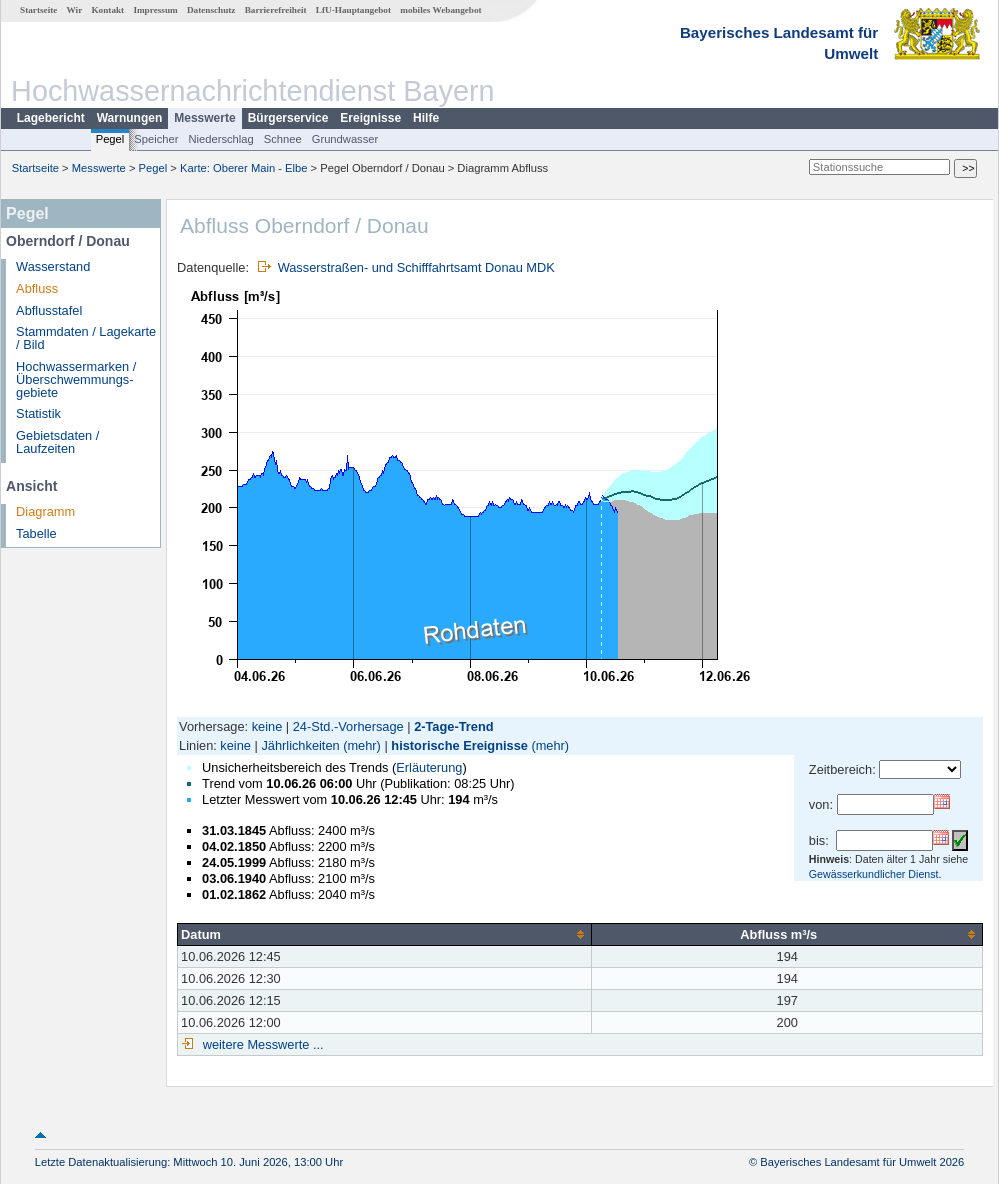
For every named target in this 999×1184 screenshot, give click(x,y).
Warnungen (130, 118)
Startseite (38, 10)
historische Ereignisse (459, 745)
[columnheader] (385, 934)
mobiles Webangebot (440, 10)
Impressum (155, 10)
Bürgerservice (288, 118)
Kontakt (107, 10)
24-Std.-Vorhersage (348, 726)
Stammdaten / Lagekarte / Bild (86, 338)
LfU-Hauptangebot (353, 10)
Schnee (283, 139)
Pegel (110, 139)
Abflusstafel (49, 310)
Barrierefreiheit (276, 10)
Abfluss (37, 288)
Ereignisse (370, 118)
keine (267, 726)
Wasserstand (53, 266)
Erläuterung (429, 767)
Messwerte (204, 118)
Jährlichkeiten (300, 745)
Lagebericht (51, 118)
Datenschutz (211, 10)
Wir (75, 10)
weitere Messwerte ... (261, 1044)
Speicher (156, 139)
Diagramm (45, 511)
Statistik (38, 413)
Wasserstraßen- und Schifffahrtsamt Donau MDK (416, 267)
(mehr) (362, 745)
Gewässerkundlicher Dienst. (875, 874)
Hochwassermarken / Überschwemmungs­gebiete (76, 379)
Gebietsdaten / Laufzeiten (57, 442)
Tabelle (36, 533)
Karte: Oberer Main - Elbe (243, 168)
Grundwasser (345, 139)
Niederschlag (220, 139)
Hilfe (426, 118)
